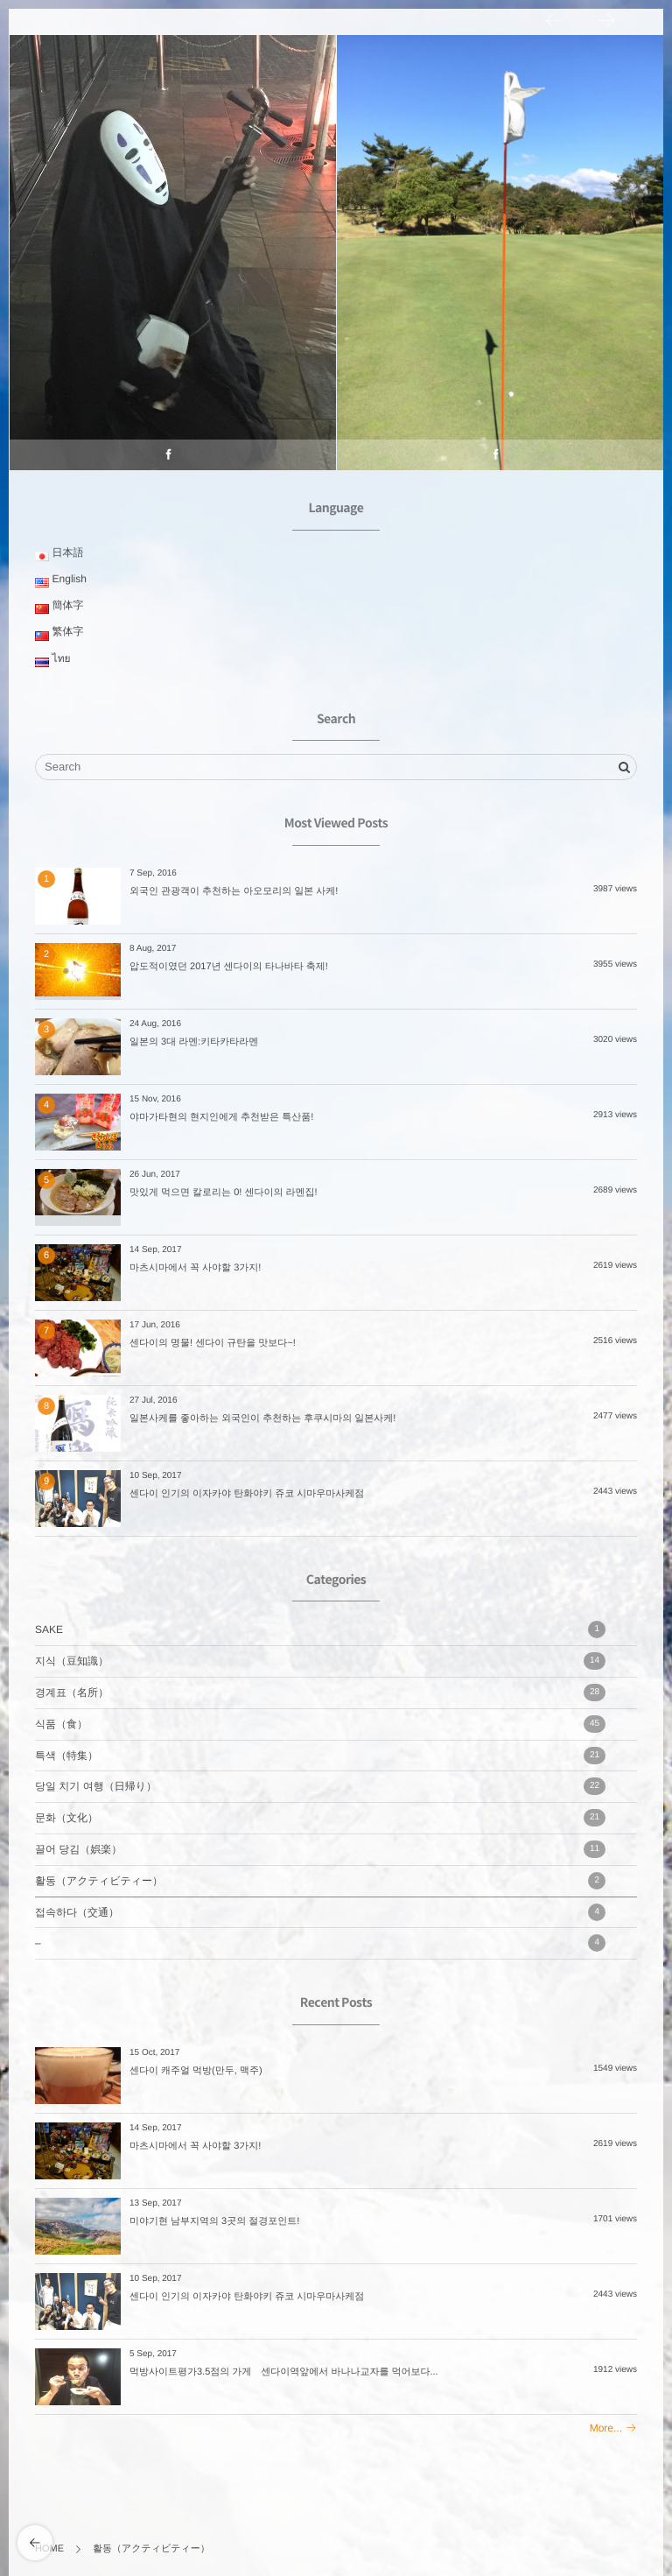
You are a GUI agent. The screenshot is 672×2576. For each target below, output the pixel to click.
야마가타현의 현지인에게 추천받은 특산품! (221, 1117)
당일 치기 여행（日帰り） (320, 1786)
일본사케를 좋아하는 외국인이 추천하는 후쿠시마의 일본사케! (263, 1418)
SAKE (320, 1629)
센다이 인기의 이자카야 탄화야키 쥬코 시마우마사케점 (247, 1494)
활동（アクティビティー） (320, 1881)
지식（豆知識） (320, 1661)
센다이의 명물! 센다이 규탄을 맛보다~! (213, 1343)
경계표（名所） (320, 1692)
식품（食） (320, 1724)
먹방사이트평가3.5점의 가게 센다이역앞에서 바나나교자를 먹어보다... (284, 2372)
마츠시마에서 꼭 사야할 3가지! (195, 1268)
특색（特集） (320, 1755)
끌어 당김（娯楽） (320, 1849)
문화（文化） (320, 1817)
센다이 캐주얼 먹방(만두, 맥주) (196, 2071)
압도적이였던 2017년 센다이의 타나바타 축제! (229, 966)
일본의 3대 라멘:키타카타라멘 (194, 1042)
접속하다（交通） (320, 1912)
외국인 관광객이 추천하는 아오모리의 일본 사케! (234, 891)
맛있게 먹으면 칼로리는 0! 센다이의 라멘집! (224, 1192)
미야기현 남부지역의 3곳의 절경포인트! (214, 2221)
